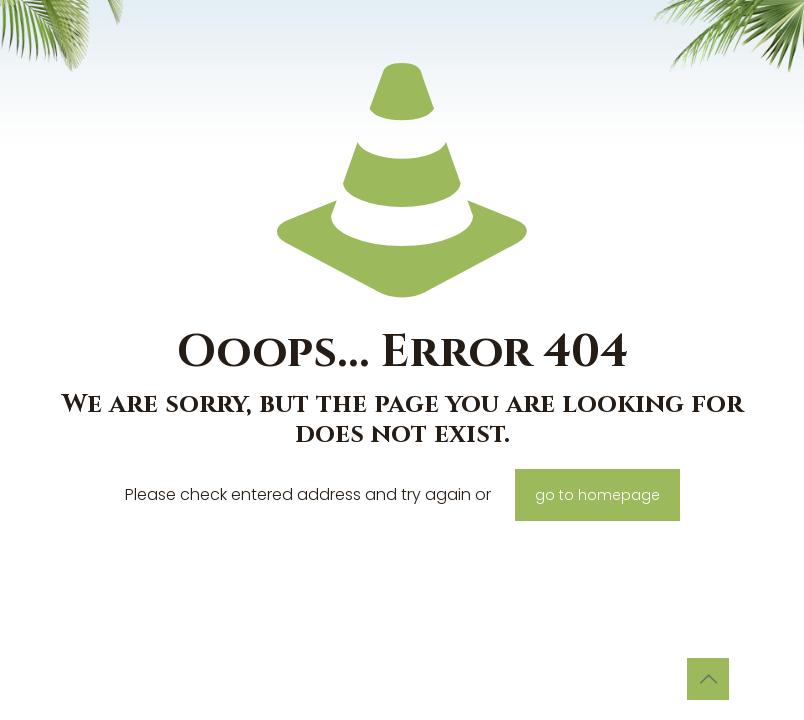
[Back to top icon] (708, 679)
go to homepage (597, 495)
